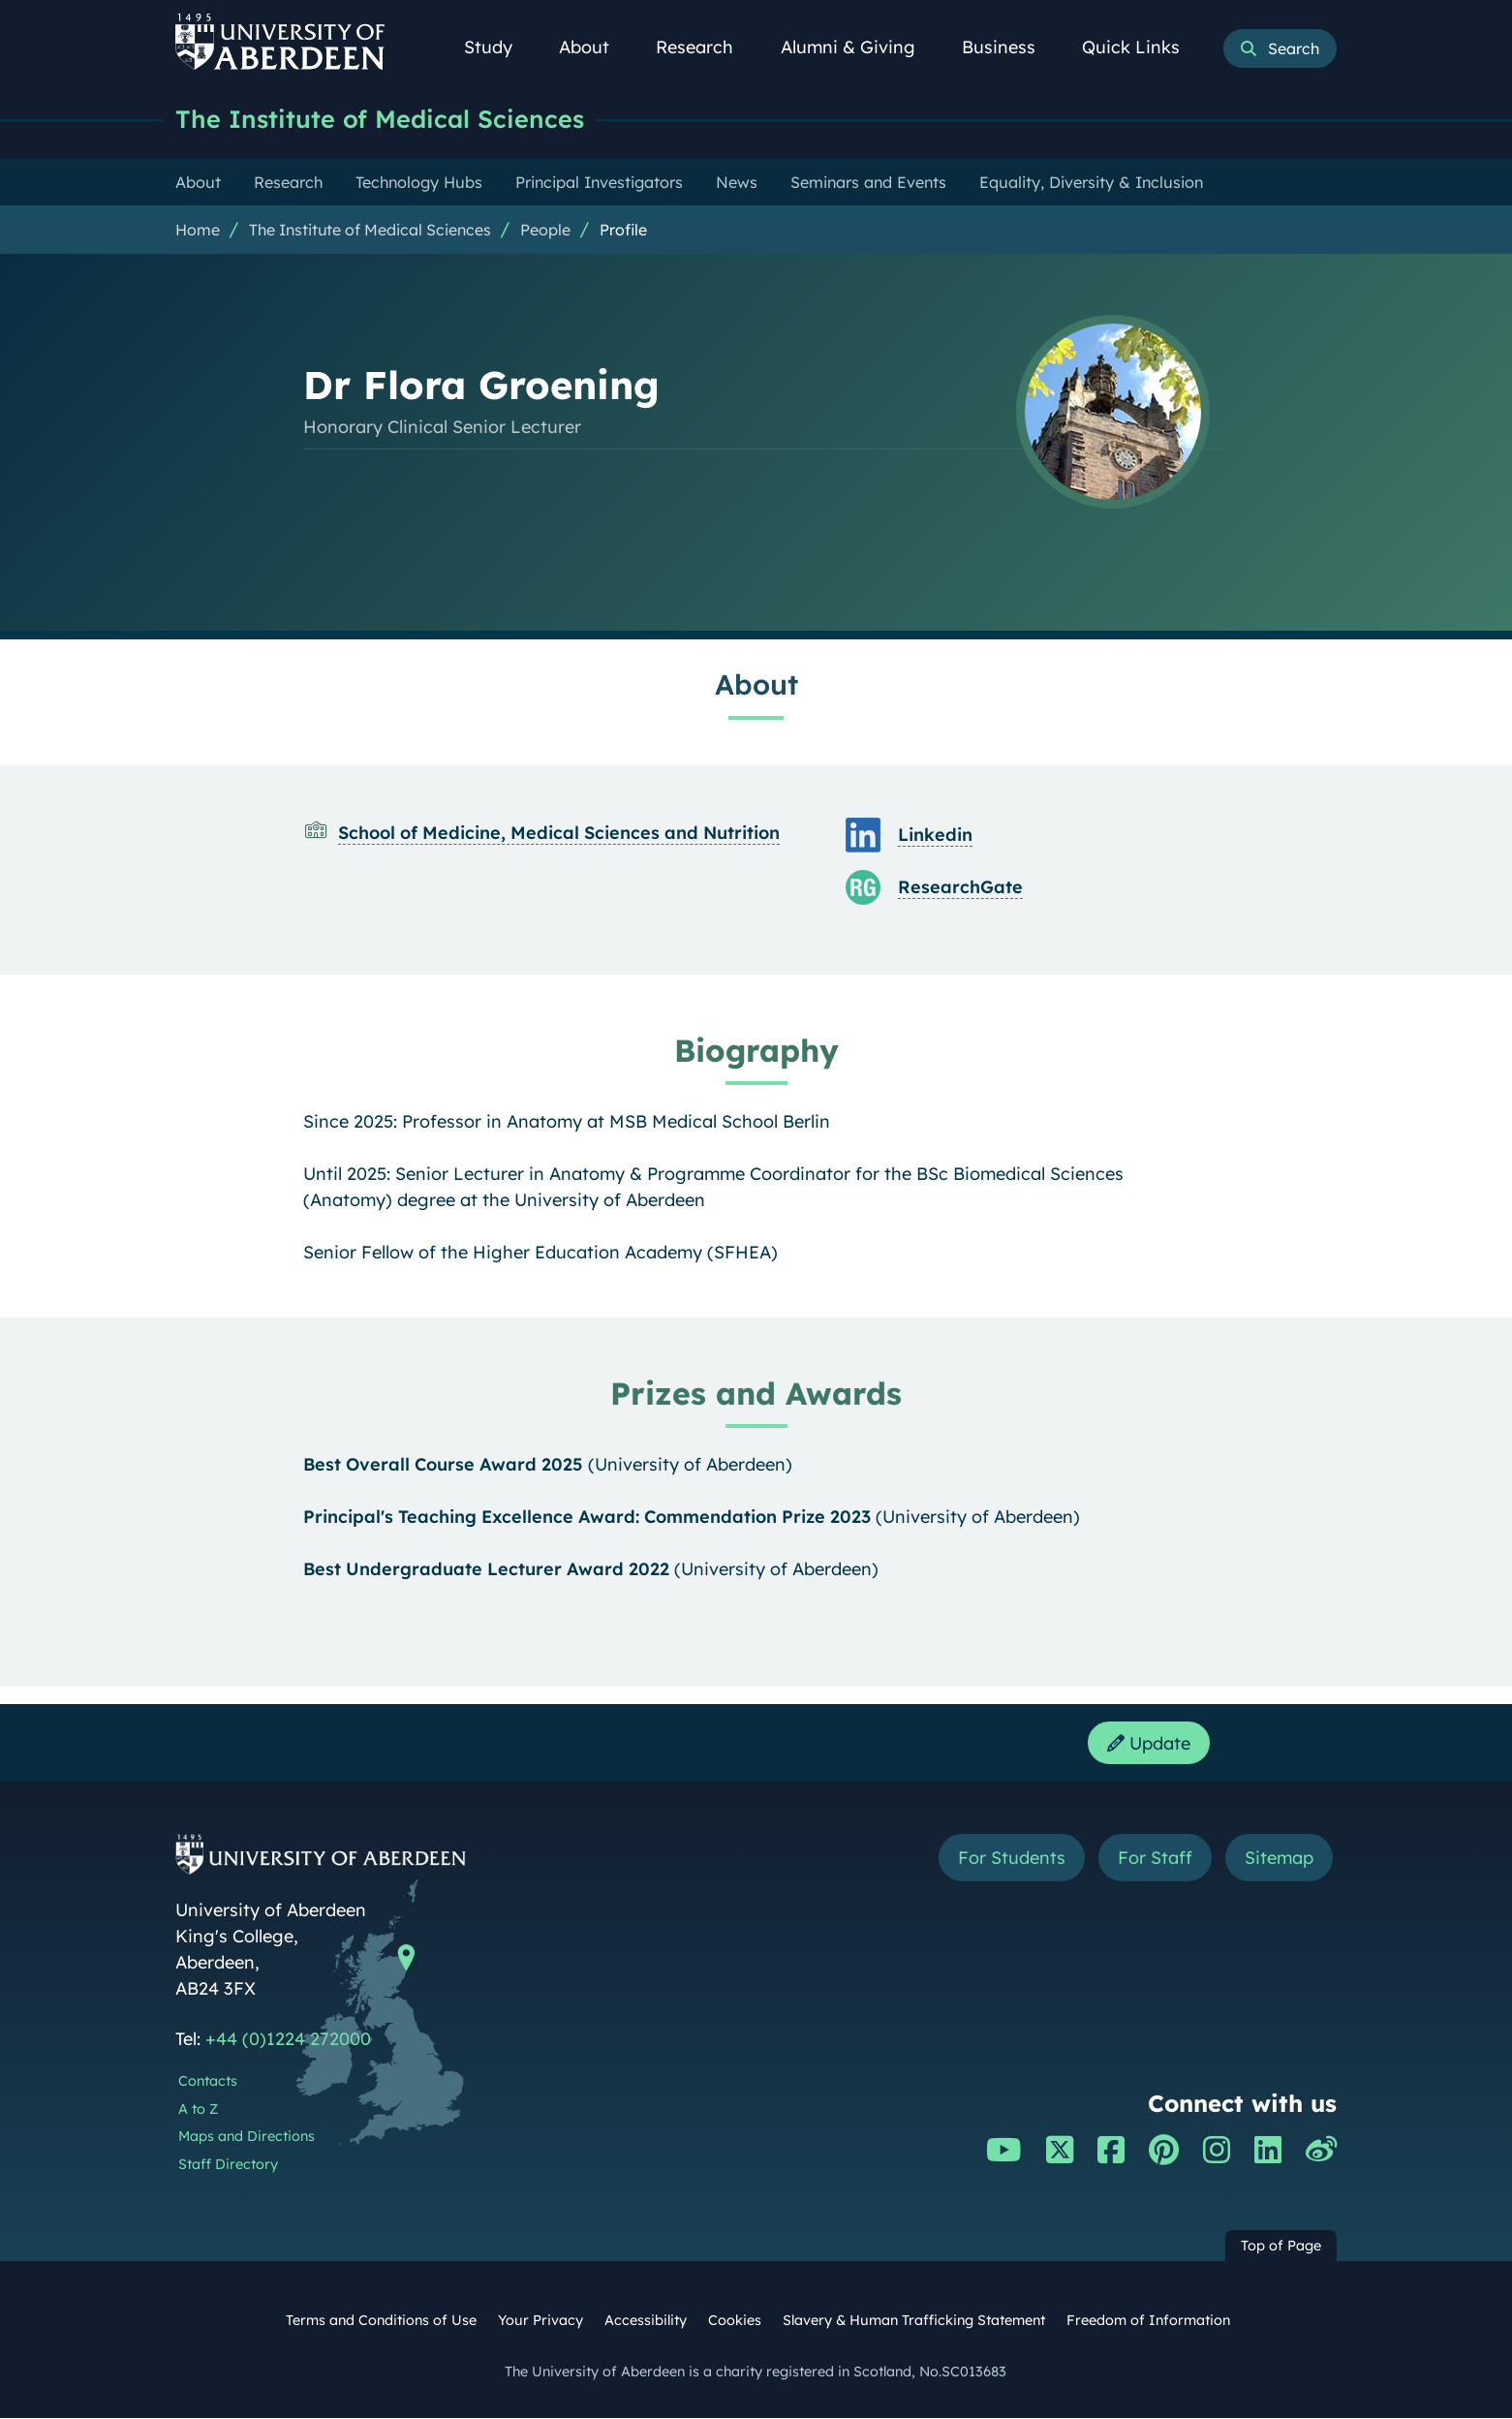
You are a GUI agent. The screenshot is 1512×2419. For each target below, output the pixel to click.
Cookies (734, 2321)
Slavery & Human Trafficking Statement (914, 2321)
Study (499, 47)
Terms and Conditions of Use (381, 2321)
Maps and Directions (246, 2137)
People (545, 229)
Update (1148, 1743)
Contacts (207, 2082)
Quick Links (1141, 47)
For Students (1011, 1858)
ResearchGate (960, 887)
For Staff (1155, 1858)
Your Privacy (540, 2321)
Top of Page (1281, 2246)
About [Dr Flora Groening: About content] (756, 684)
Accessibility (645, 2321)
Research (705, 47)
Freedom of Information (1148, 2321)
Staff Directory (228, 2165)
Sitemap (1279, 1858)
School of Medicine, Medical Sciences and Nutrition (559, 833)
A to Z (198, 2110)
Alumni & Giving (859, 47)
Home (197, 229)
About (595, 47)
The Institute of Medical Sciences (379, 119)
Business (1009, 47)
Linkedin (935, 834)
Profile (623, 229)
